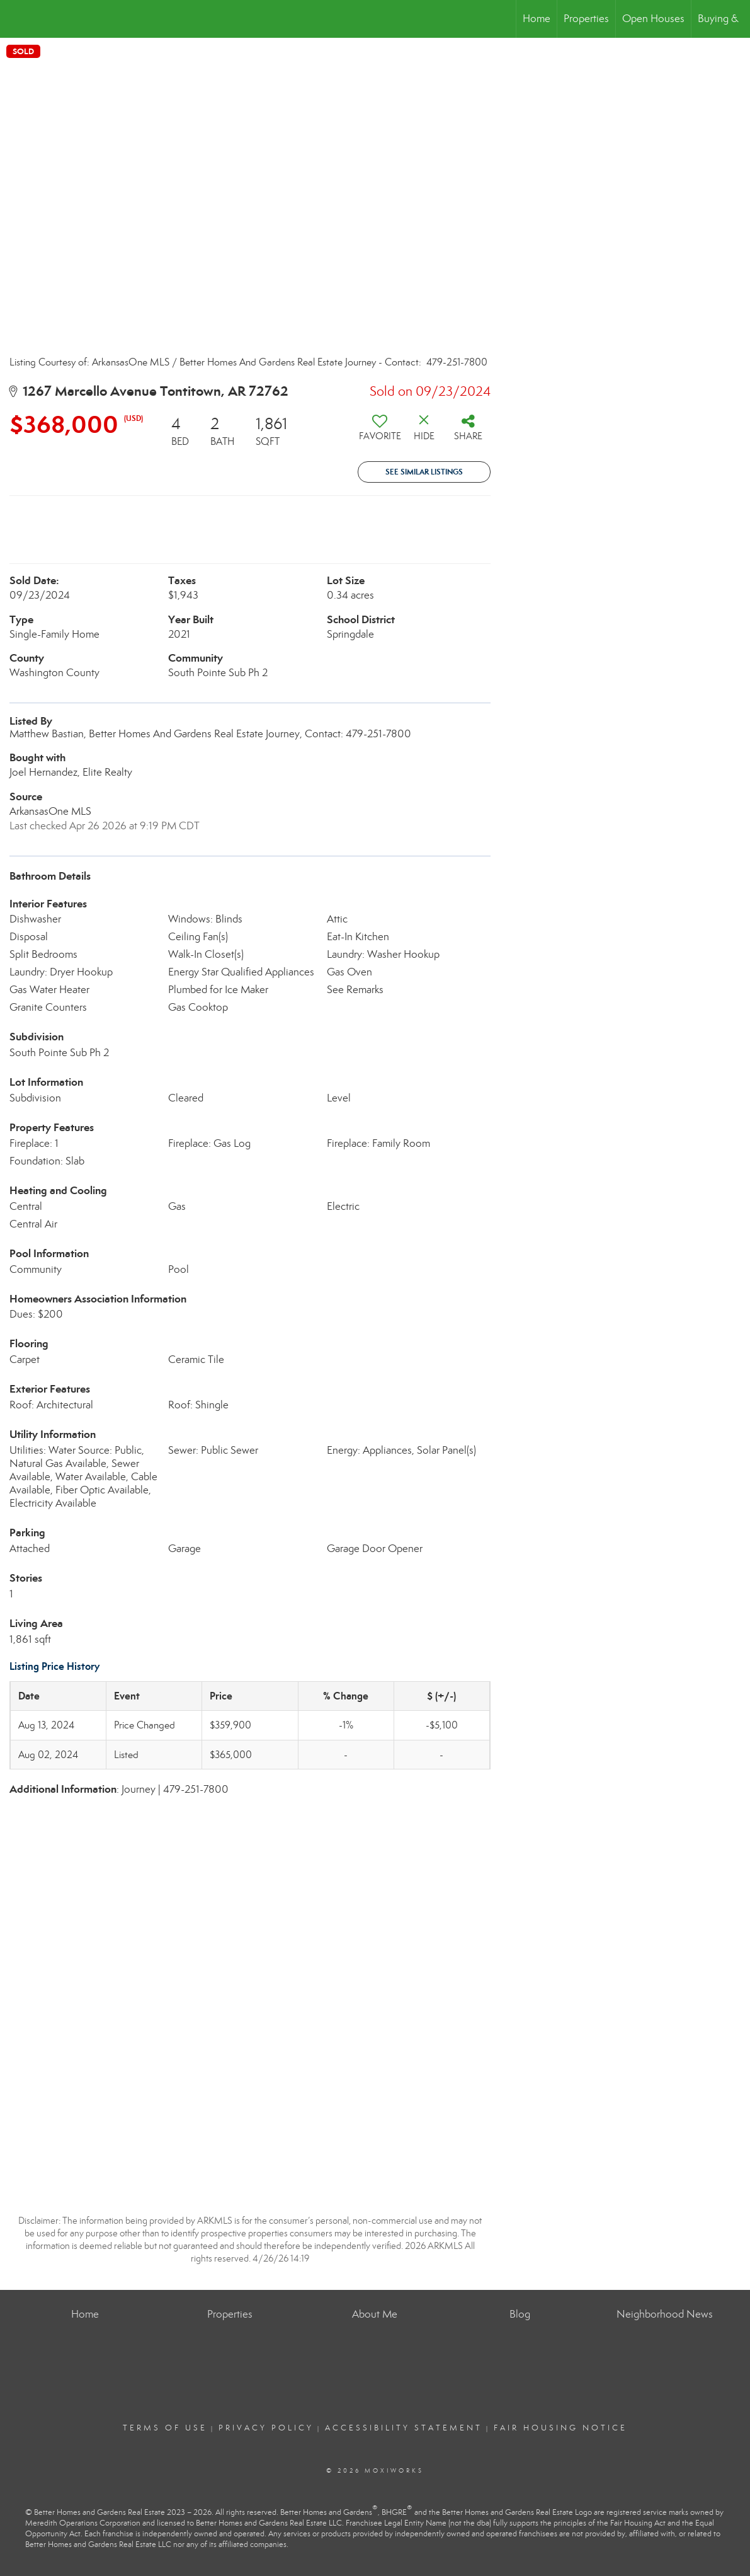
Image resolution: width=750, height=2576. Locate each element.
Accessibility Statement (403, 2428)
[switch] (380, 432)
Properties (586, 18)
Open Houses (653, 18)
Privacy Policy (266, 2428)
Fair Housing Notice (560, 2428)
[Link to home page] (16, 19)
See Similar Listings (424, 471)
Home (536, 18)
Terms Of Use (165, 2428)
